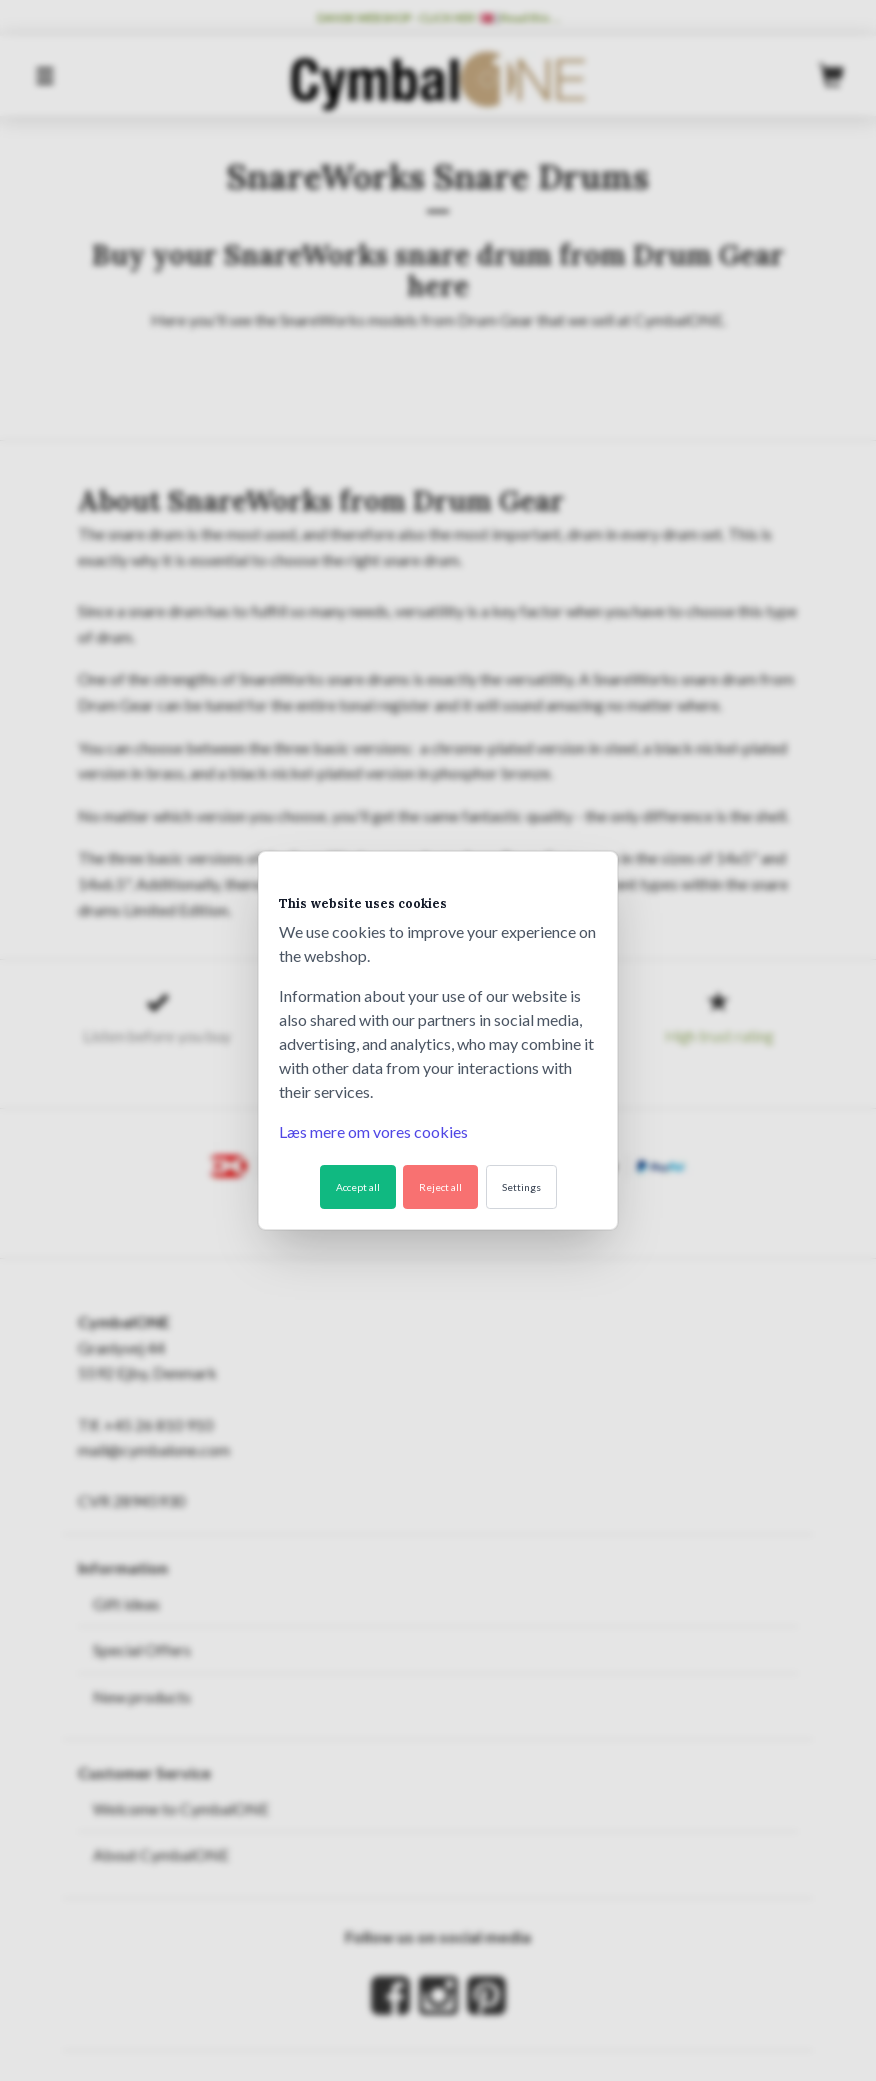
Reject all (440, 1187)
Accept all (358, 1187)
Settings (521, 1187)
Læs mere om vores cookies (373, 1131)
